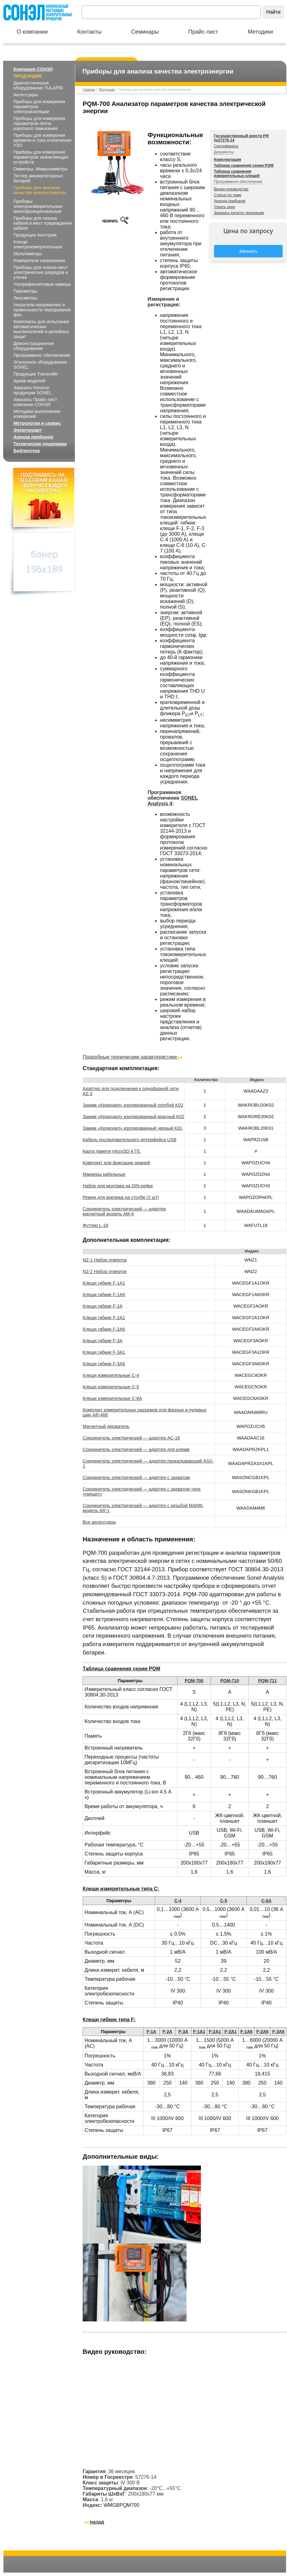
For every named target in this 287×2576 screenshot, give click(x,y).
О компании (32, 32)
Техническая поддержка (40, 443)
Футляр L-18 (95, 1225)
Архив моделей (29, 380)
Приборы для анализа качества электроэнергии (39, 190)
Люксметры (25, 297)
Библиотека (26, 450)
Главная (89, 89)
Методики (260, 32)
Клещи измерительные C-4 (111, 1375)
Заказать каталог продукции (239, 213)
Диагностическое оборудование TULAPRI (38, 85)
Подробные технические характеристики (133, 1057)
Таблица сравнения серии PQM (244, 165)
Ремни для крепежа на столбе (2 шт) (121, 1197)
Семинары (144, 32)
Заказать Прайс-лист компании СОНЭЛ (35, 402)
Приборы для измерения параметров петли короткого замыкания (39, 123)
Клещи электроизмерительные (37, 244)
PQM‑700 (194, 1680)
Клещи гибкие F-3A (103, 1340)
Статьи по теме (227, 195)
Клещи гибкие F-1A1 (104, 1283)
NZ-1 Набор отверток (105, 1259)
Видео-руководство (231, 189)
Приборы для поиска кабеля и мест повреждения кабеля (42, 223)
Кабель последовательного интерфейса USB (129, 1139)
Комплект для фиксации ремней (116, 1162)
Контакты (89, 32)
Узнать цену (224, 207)
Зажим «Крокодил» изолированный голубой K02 (133, 1105)
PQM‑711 (267, 1680)
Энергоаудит (27, 430)
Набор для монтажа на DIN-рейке (118, 1185)
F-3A (183, 2031)
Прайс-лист (203, 32)
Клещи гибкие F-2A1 (104, 1317)
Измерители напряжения (39, 260)
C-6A (266, 1900)
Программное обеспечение (41, 355)
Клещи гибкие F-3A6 (104, 1363)
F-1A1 (199, 2031)
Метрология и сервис (37, 423)
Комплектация (227, 159)
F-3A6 (278, 2031)
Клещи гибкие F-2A (103, 1306)
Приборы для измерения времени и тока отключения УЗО (42, 140)
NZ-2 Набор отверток (105, 1271)
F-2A (167, 2031)
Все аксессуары (99, 1522)
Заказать (248, 251)
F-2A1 (215, 2031)
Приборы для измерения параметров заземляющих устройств (40, 157)
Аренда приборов (33, 436)
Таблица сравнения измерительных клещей (237, 173)
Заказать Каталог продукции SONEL (32, 390)
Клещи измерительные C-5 (111, 1386)
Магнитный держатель (106, 1426)
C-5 (223, 1900)
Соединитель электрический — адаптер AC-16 (131, 1437)
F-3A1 (231, 2031)
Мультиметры (27, 253)
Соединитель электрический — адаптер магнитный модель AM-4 (124, 1211)
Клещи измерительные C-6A (112, 1398)
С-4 (178, 1900)
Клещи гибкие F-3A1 (104, 1352)
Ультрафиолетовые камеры (42, 284)
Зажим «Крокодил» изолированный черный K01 (132, 1128)
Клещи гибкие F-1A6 (104, 1294)
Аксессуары (25, 94)
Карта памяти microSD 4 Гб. (112, 1151)
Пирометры (25, 291)
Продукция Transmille (35, 373)
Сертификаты (226, 146)
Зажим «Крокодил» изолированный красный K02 (133, 1116)
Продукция (27, 76)
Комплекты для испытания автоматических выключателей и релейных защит (41, 329)
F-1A (151, 2031)
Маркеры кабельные (104, 1174)
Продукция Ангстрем (34, 234)
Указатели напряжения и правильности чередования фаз (42, 309)
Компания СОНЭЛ (33, 69)
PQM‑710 (229, 1680)
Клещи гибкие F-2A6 (104, 1329)
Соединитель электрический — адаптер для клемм (136, 1449)
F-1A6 (246, 2031)
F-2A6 (262, 2031)
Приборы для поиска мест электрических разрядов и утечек (40, 272)
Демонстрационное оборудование (33, 346)
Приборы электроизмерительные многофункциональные (37, 206)
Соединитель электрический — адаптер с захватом (136, 1477)
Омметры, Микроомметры (40, 168)
